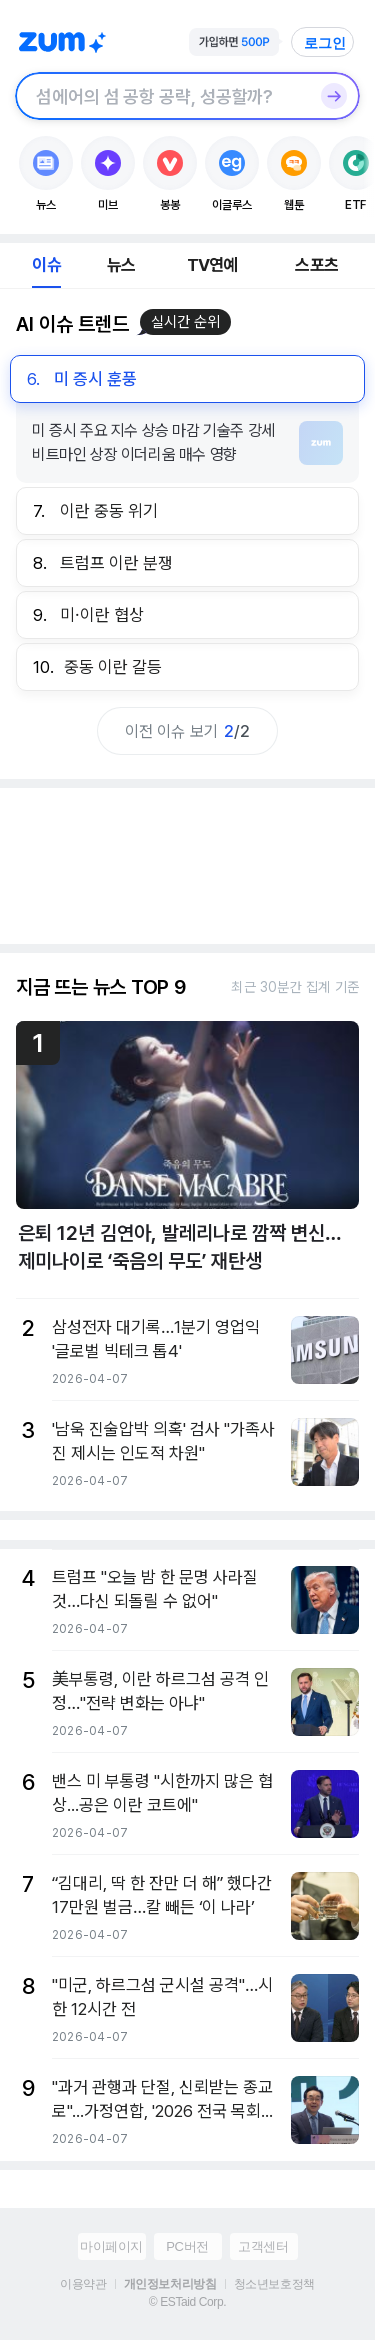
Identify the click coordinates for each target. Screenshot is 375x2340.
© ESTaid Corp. (187, 2302)
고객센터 (263, 2246)
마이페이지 (111, 2246)
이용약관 (83, 2284)
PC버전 (187, 2246)
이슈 (46, 265)
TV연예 (212, 265)
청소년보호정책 (274, 2284)
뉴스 (121, 265)
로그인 (325, 43)
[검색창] (161, 96)
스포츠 (316, 265)
